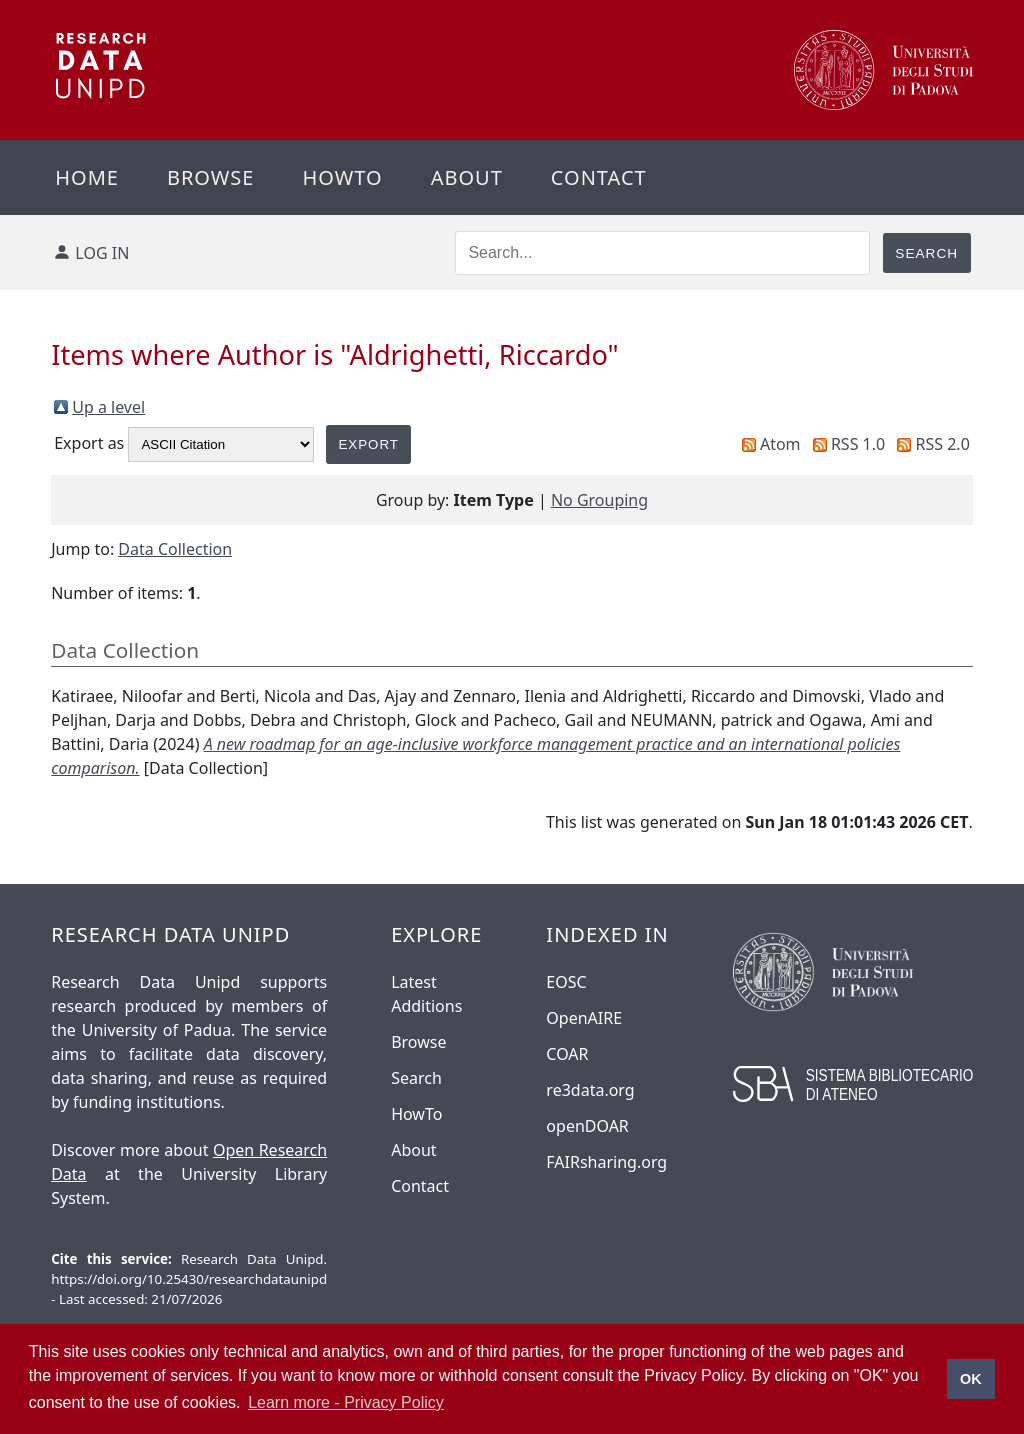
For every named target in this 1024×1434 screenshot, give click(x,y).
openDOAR (587, 1126)
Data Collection (175, 549)
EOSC (566, 982)
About (467, 177)
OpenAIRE (584, 1018)
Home (87, 177)
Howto (342, 177)
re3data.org (590, 1090)
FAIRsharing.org (606, 1162)
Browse (211, 177)
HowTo (416, 1114)
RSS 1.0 (858, 444)
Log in (102, 253)
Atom (780, 444)
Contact (599, 177)
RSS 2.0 (943, 444)
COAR (567, 1054)
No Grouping (599, 500)
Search (416, 1078)
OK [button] (971, 1379)
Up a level (108, 407)
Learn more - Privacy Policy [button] (346, 1402)
